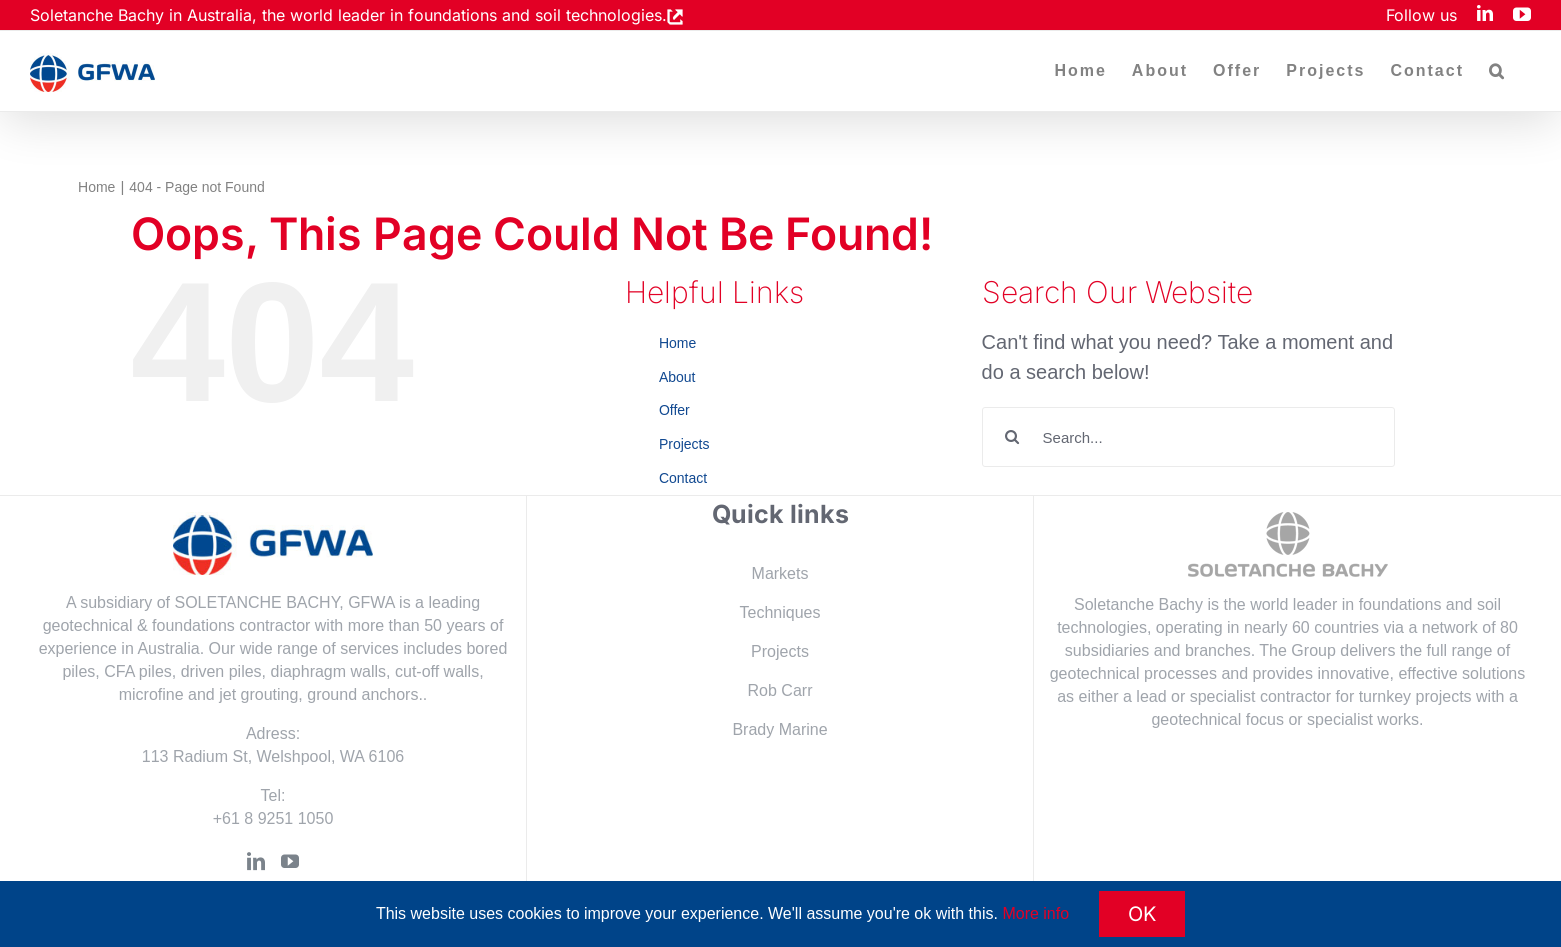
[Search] (1012, 437)
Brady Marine (779, 729)
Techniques (780, 612)
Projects (684, 444)
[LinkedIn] (256, 861)
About (677, 377)
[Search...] (1188, 437)
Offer (674, 410)
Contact (683, 478)
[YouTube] (290, 861)
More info (1035, 913)
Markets (780, 573)
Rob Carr (780, 690)
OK (1142, 914)
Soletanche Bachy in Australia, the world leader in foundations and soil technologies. (348, 15)
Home (677, 343)
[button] (1497, 71)
